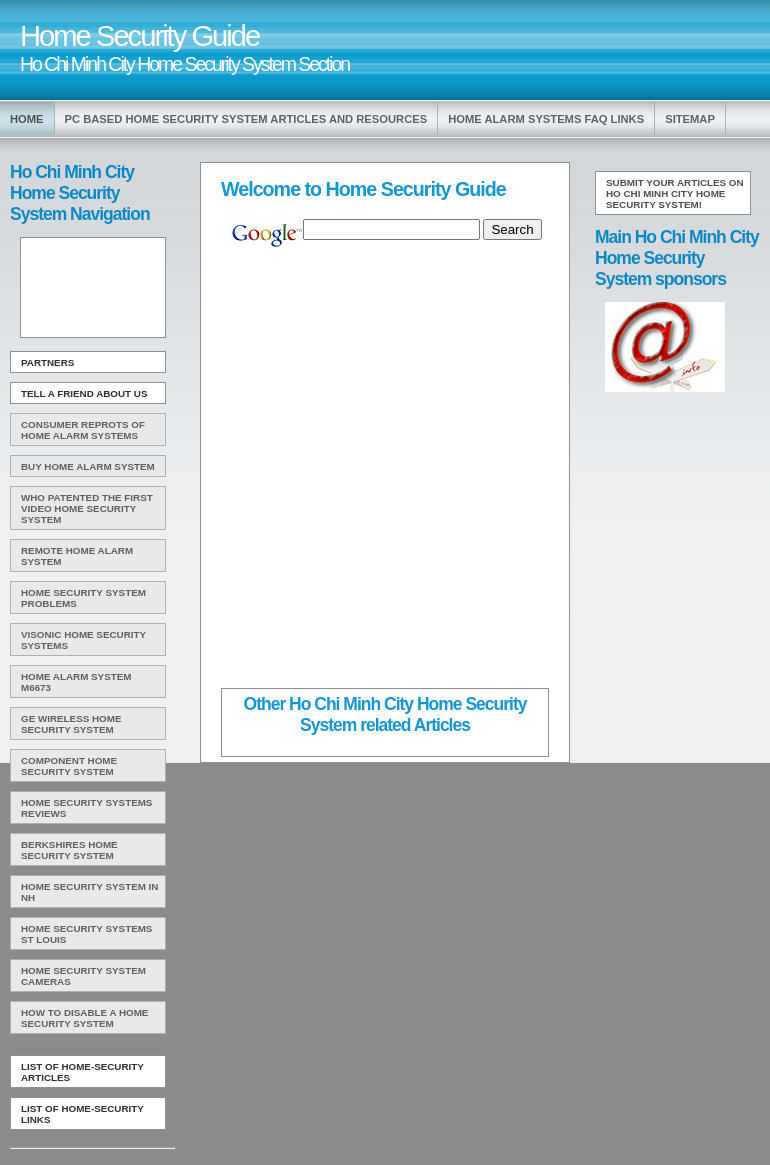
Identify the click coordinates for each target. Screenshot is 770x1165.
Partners (47, 362)
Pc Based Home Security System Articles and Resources (246, 119)
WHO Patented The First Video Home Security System (87, 508)
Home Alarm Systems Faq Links (546, 119)
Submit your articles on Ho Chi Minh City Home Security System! (675, 193)
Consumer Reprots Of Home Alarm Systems (83, 430)
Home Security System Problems (83, 598)
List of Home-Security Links (82, 1114)
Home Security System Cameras (83, 976)
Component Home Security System (69, 766)
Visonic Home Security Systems (83, 640)
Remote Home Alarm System (77, 556)
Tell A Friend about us (84, 393)
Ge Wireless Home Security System (71, 724)
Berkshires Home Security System (69, 850)
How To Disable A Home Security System (84, 1018)
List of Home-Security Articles (82, 1072)
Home (27, 119)
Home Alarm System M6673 (76, 682)
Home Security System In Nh (89, 892)
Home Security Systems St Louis (86, 934)
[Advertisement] (91, 288)
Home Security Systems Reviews (86, 808)
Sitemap (690, 119)
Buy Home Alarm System (88, 466)
